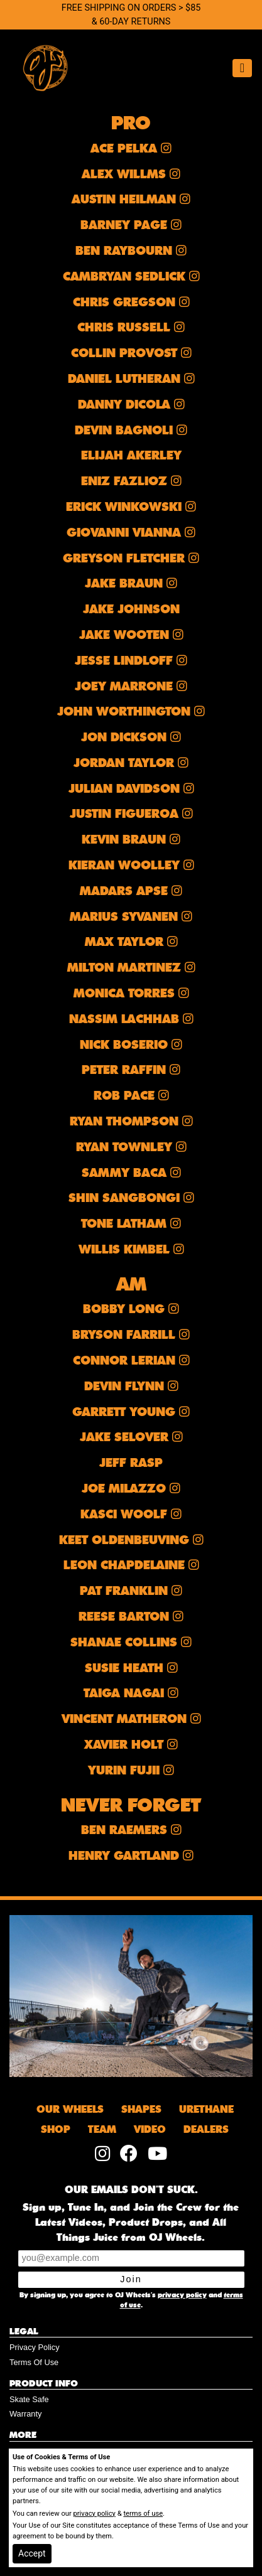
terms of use (143, 2513)
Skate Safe (29, 2399)
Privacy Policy (34, 2347)
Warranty (25, 2413)
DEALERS (206, 2130)
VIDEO (150, 2130)
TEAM (102, 2130)
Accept (32, 2553)
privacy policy (182, 2295)
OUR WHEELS (70, 2110)
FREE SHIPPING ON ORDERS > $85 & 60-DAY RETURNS (131, 15)
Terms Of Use (33, 2362)
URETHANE (206, 2110)
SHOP (55, 2130)
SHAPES (141, 2110)
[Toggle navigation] (242, 68)
